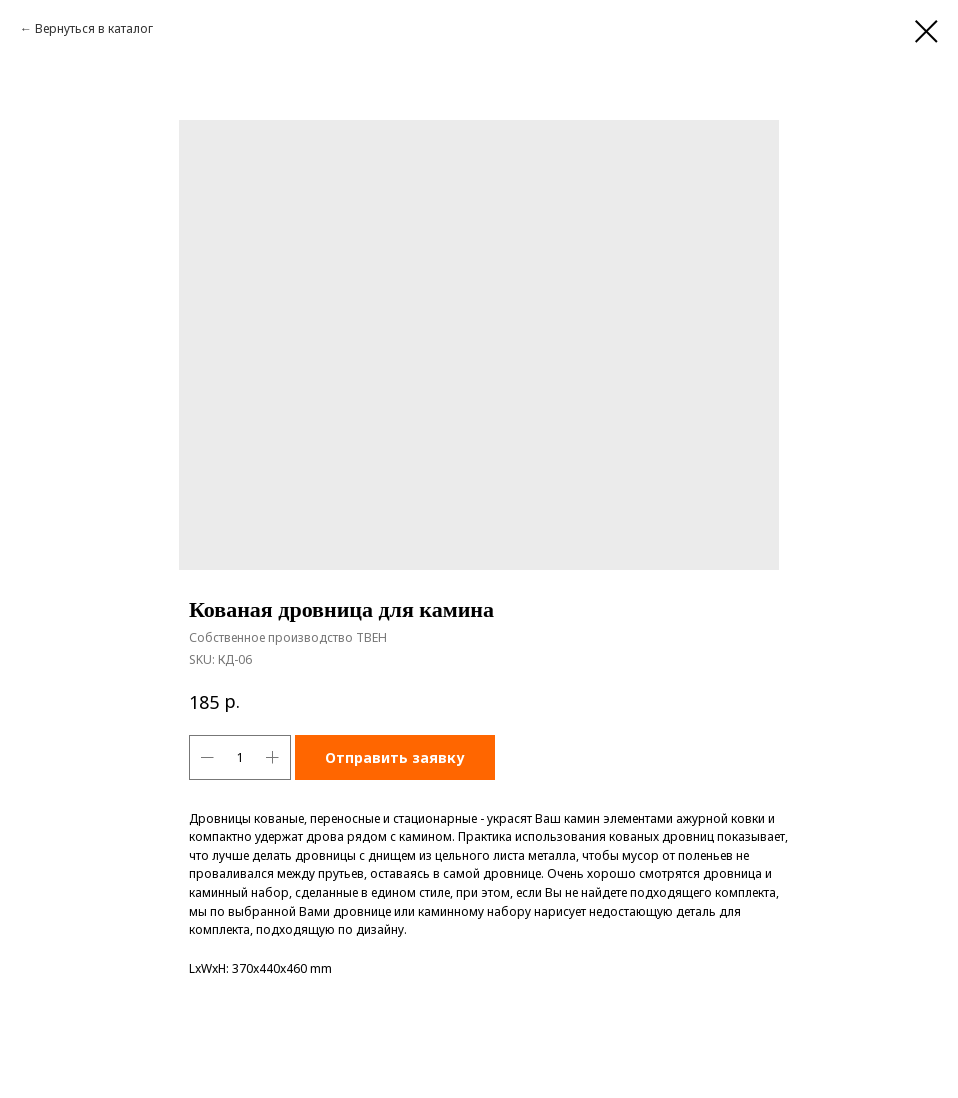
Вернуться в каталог (94, 28)
